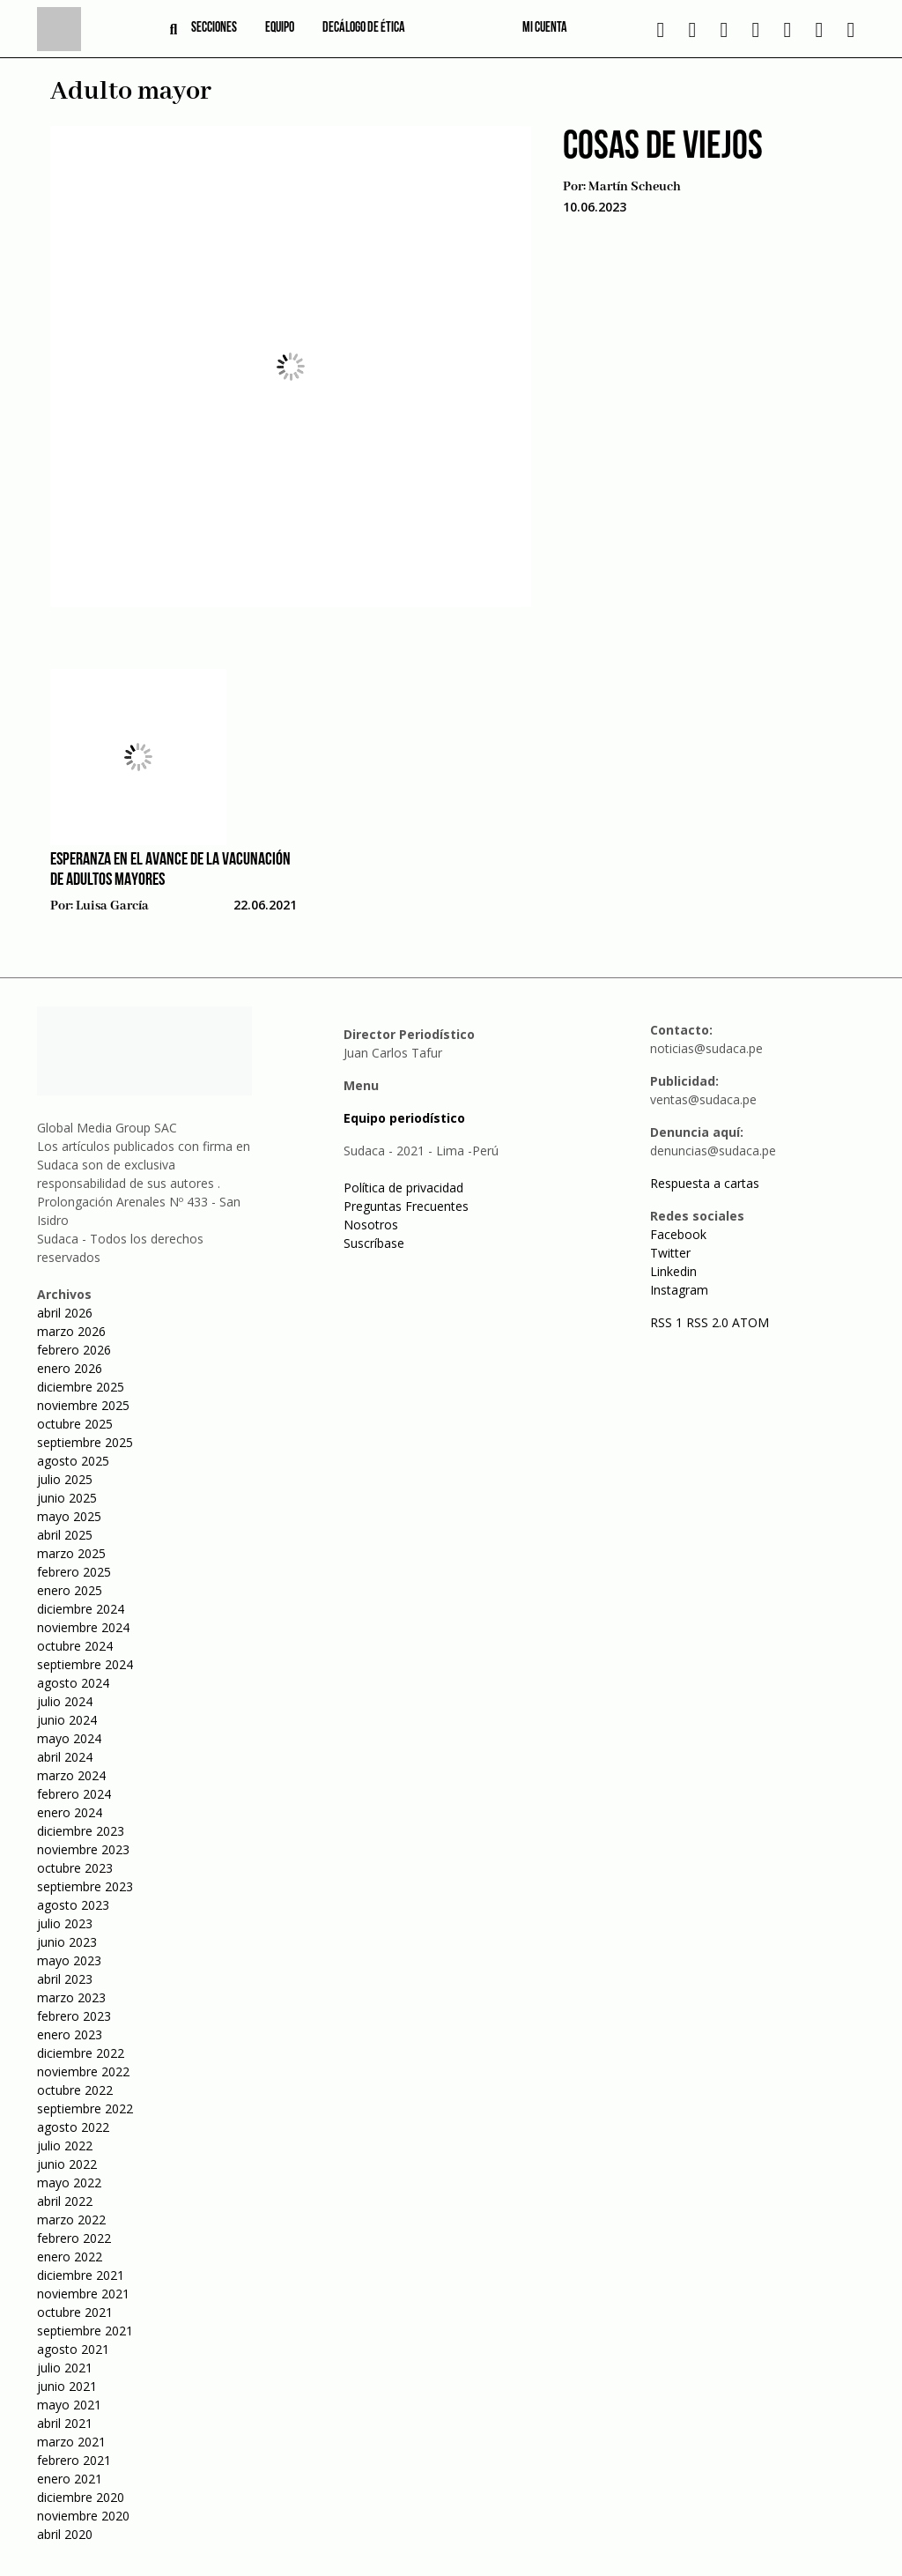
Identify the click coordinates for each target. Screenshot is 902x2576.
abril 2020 (64, 2534)
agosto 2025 (73, 1460)
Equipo (279, 28)
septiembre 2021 (85, 2330)
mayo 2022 (69, 2182)
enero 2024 (69, 1812)
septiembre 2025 (85, 1442)
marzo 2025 (71, 1553)
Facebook (678, 1234)
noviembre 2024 (83, 1627)
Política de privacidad (403, 1187)
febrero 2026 (74, 1349)
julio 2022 (64, 2145)
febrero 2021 (74, 2460)
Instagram (679, 1289)
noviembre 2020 (83, 2515)
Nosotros (371, 1224)
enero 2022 (69, 2256)
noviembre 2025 (83, 1405)
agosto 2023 (73, 1905)
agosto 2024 (73, 1682)
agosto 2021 (73, 2349)
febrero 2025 (74, 1571)
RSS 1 (668, 1322)
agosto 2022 (73, 2127)
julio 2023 (64, 1923)
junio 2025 (67, 1497)
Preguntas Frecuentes (406, 1206)
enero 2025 (69, 1590)
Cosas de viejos (663, 147)
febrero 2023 (74, 2016)
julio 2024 (64, 1701)
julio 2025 (64, 1479)
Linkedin (673, 1271)
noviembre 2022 (83, 2071)
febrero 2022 (74, 2238)
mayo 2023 (69, 1960)
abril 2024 (64, 1756)
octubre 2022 (75, 2090)
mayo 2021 (69, 2404)
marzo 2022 (71, 2219)
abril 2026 (64, 1312)
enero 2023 (69, 2034)
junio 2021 (67, 2386)
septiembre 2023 (85, 1886)
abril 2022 (64, 2201)
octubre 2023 (75, 1868)
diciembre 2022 (80, 2053)
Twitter (670, 1252)
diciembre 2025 (80, 1386)
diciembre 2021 (80, 2275)
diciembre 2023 (80, 1831)
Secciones (214, 28)
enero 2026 (69, 1368)
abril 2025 (64, 1534)
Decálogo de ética (363, 28)
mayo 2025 (69, 1516)
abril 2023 (64, 1979)
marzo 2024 (71, 1775)
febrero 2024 (74, 1793)
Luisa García (112, 906)
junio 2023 (67, 1942)
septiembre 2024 (85, 1664)
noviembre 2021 (83, 2293)
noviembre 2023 (83, 1849)
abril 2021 (64, 2423)
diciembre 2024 (80, 1608)
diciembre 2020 (80, 2497)
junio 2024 (67, 1719)
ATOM (750, 1322)
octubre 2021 (75, 2312)
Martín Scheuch (634, 187)
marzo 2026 (71, 1331)
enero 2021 (69, 2478)
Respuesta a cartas (704, 1183)
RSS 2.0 (707, 1322)
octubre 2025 (75, 1423)
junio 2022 (67, 2164)
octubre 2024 (75, 1645)
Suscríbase (374, 1243)
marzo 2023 (71, 1997)
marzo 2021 (71, 2441)
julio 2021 (64, 2367)
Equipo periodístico (404, 1118)
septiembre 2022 (85, 2108)
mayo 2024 (69, 1738)
